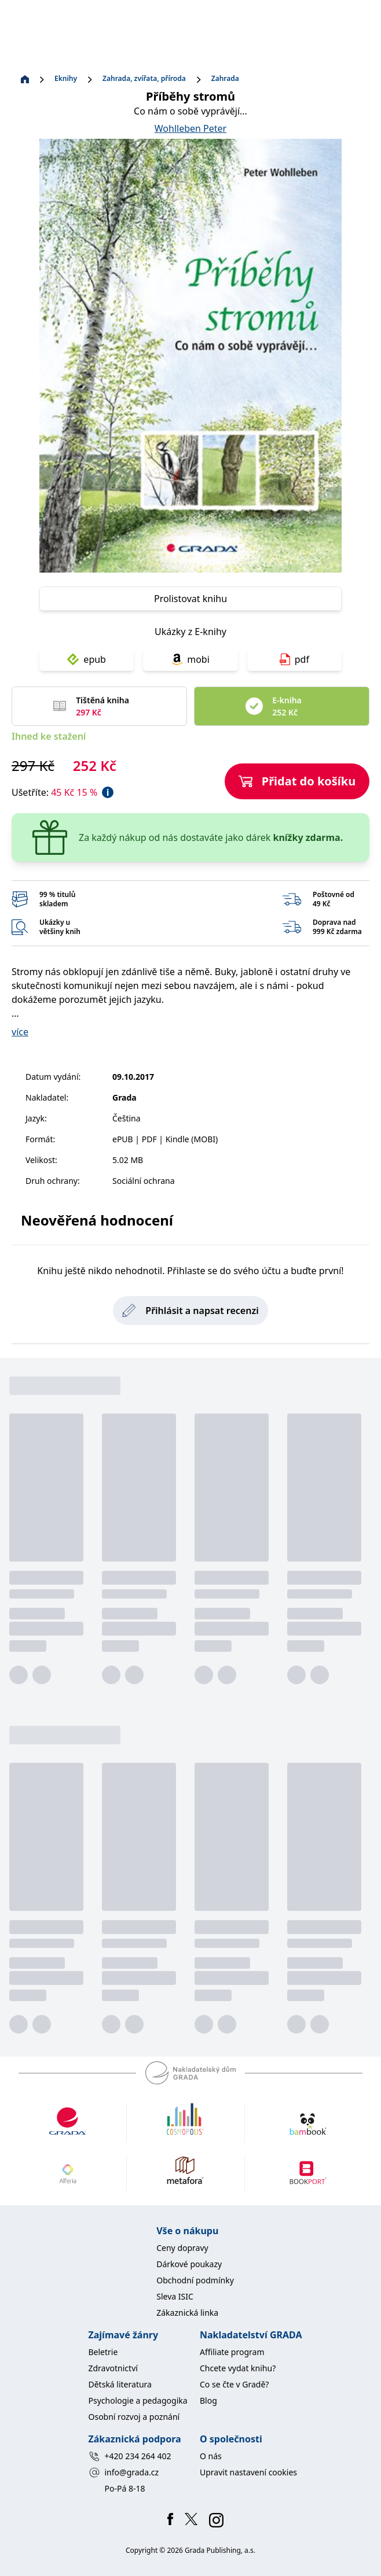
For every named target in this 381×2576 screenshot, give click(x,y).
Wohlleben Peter (190, 128)
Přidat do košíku (297, 781)
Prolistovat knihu (190, 598)
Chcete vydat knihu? (238, 2368)
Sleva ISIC (174, 2296)
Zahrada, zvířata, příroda (144, 78)
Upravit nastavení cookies (248, 2472)
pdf (294, 659)
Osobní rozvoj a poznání (134, 2416)
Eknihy (65, 78)
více (20, 1031)
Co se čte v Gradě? (234, 2384)
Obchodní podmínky (195, 2280)
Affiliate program (232, 2351)
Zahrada (225, 78)
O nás (211, 2455)
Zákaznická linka (187, 2312)
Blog (208, 2400)
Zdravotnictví (113, 2368)
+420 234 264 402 (130, 2456)
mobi (190, 659)
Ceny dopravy (182, 2247)
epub (86, 659)
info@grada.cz (124, 2472)
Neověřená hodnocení (97, 1220)
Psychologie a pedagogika (138, 2400)
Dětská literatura (120, 2384)
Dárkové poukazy (189, 2263)
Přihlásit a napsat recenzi (190, 1310)
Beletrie (103, 2351)
